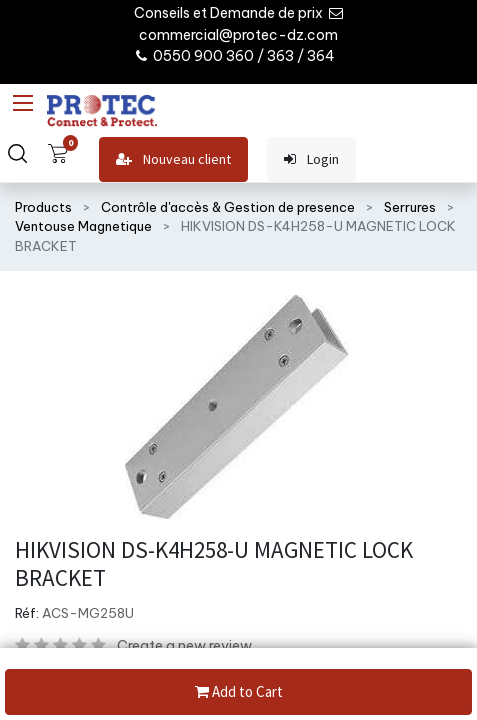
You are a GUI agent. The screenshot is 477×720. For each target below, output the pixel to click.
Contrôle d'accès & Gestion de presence (228, 207)
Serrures (410, 207)
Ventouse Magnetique (83, 226)
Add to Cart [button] (239, 692)
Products (43, 207)
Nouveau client (173, 159)
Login (311, 159)
